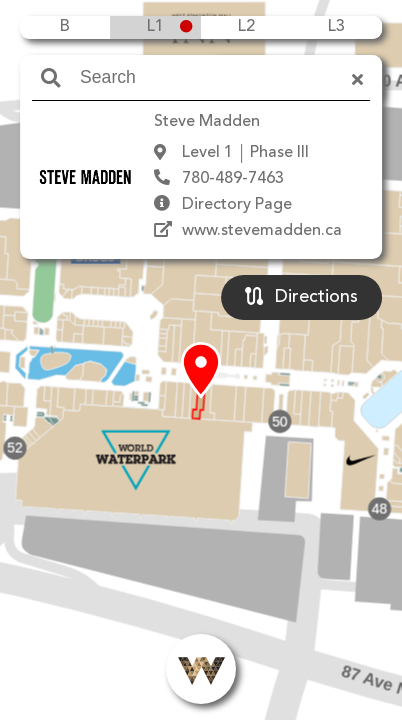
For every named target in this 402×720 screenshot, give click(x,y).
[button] (201, 371)
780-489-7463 (233, 179)
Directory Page (237, 205)
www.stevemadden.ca (262, 231)
